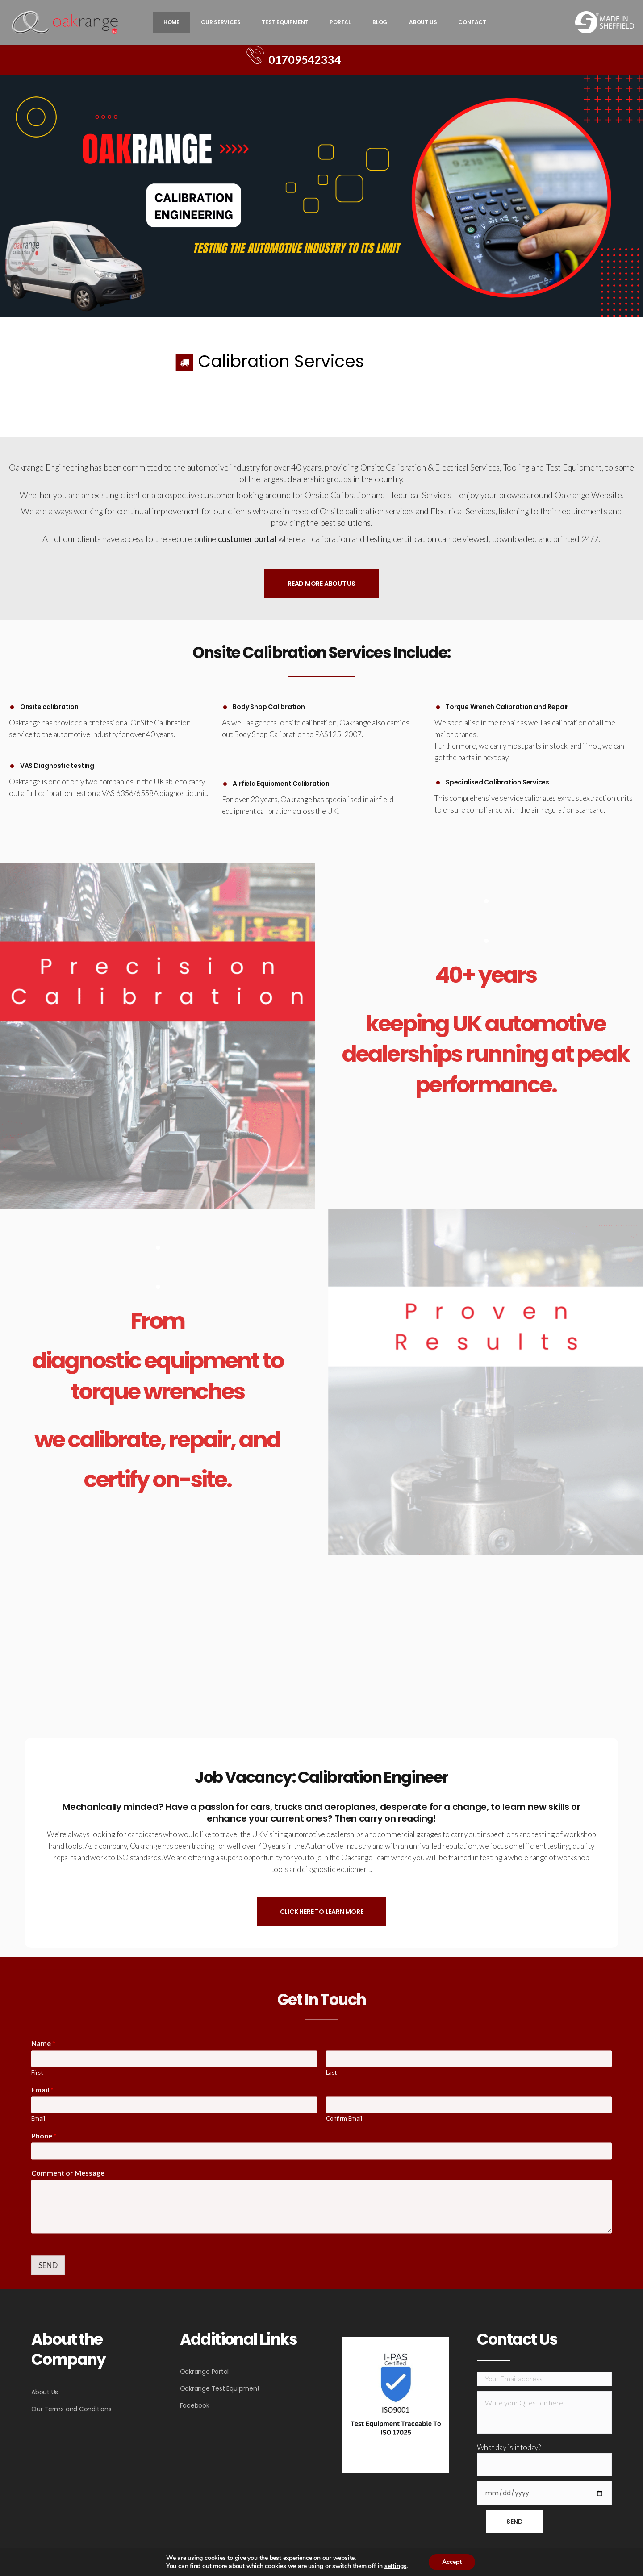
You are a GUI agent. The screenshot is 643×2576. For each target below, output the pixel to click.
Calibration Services (281, 361)
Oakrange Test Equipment (220, 2388)
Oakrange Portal (204, 2371)
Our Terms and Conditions (71, 2409)
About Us (44, 2392)
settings (395, 2566)
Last (331, 2286)
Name (43, 2257)
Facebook (194, 2405)
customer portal (248, 539)
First (37, 2286)
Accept (452, 2562)
